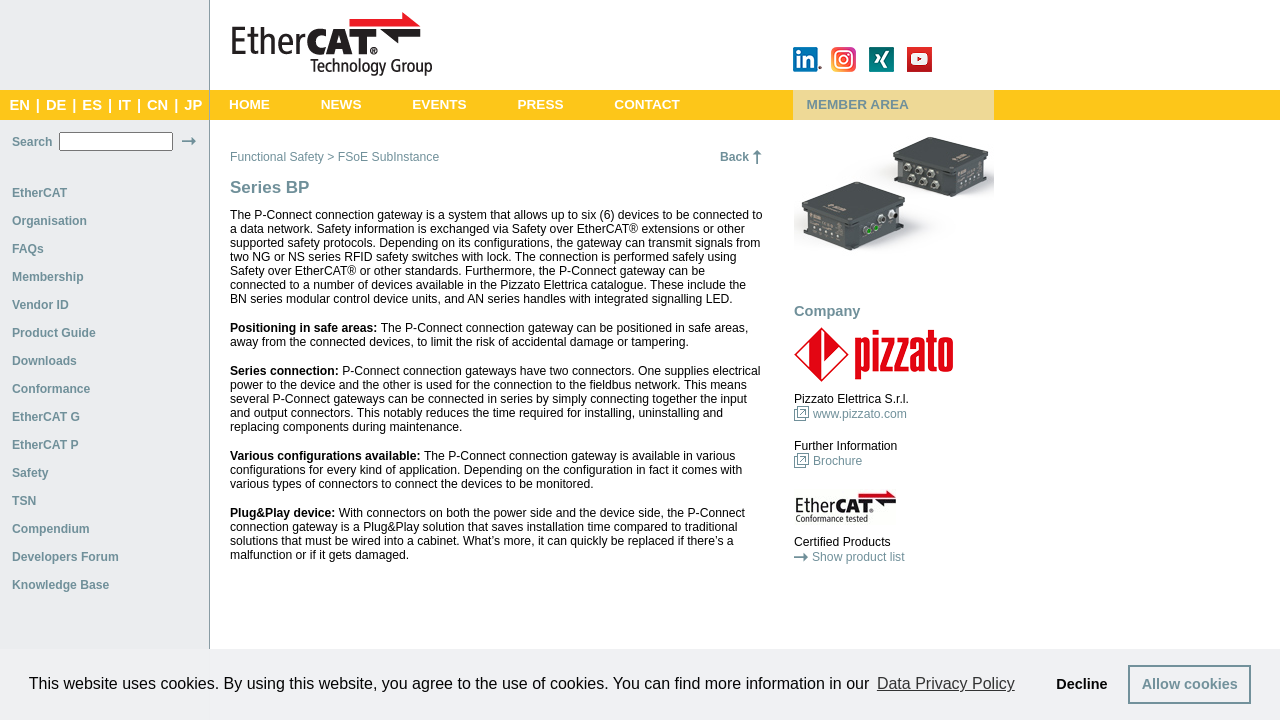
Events (439, 104)
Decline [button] (1081, 684)
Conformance (51, 389)
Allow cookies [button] (1190, 684)
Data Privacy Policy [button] (946, 683)
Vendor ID (40, 305)
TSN (24, 501)
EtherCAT (39, 193)
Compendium (51, 529)
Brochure (837, 461)
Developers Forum (65, 557)
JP (193, 105)
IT (124, 105)
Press (540, 104)
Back (734, 157)
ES (92, 105)
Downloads (44, 361)
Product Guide (54, 333)
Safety (30, 473)
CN (157, 105)
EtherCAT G (46, 417)
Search (32, 142)
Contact (647, 104)
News (341, 104)
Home (249, 104)
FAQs (28, 249)
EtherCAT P (45, 445)
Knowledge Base (60, 585)
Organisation (49, 221)
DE (56, 105)
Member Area (858, 104)
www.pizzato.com (860, 414)
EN (19, 105)
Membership (48, 277)
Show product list (858, 557)
